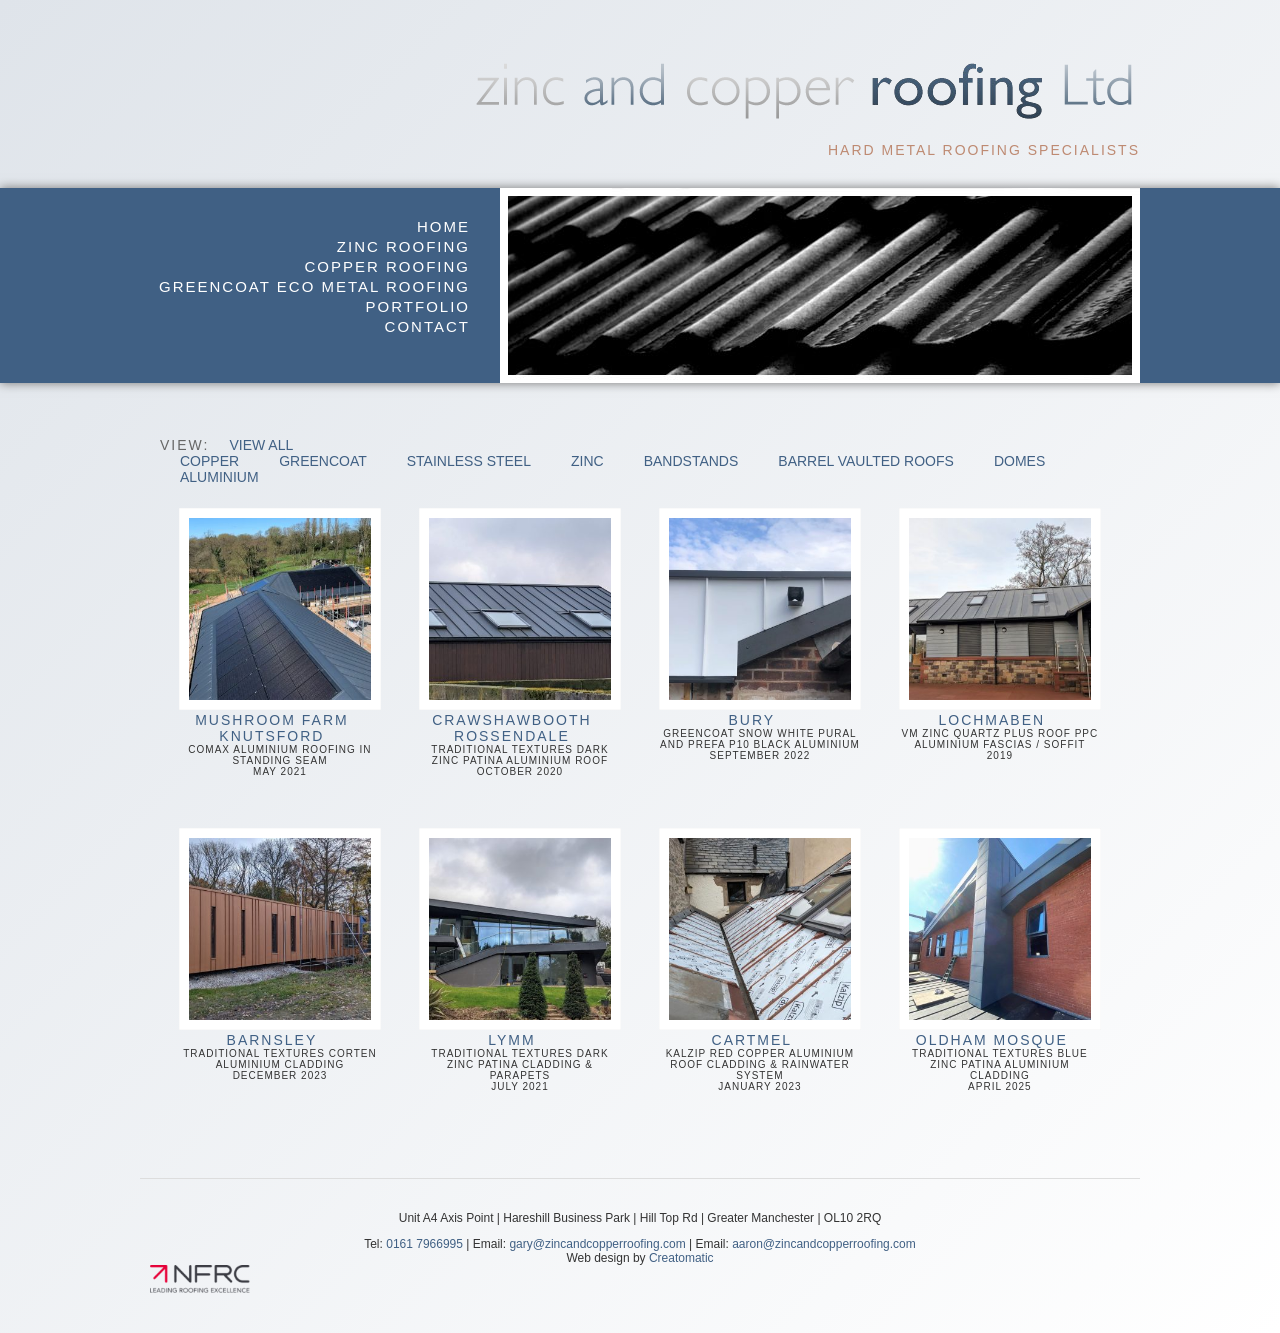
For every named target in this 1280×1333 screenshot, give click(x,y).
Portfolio (418, 306)
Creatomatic (681, 1258)
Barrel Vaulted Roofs (866, 461)
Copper (209, 461)
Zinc (587, 461)
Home (443, 226)
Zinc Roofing (403, 246)
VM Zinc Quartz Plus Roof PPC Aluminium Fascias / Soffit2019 (1000, 634)
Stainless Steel (469, 461)
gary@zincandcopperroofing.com (597, 1244)
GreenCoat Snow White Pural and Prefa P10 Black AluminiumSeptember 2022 (760, 634)
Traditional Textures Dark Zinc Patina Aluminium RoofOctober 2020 (520, 642)
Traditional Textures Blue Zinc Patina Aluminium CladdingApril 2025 (1000, 960)
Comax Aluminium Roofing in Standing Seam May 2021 (280, 642)
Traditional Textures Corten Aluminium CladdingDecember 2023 (280, 954)
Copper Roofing (387, 266)
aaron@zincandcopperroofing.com (824, 1244)
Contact (427, 326)
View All (261, 445)
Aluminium (219, 477)
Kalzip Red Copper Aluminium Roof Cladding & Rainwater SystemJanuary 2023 (760, 960)
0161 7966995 (424, 1244)
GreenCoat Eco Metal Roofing (314, 286)
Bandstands (691, 461)
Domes (1019, 461)
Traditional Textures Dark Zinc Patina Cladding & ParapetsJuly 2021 (520, 960)
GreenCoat (323, 461)
